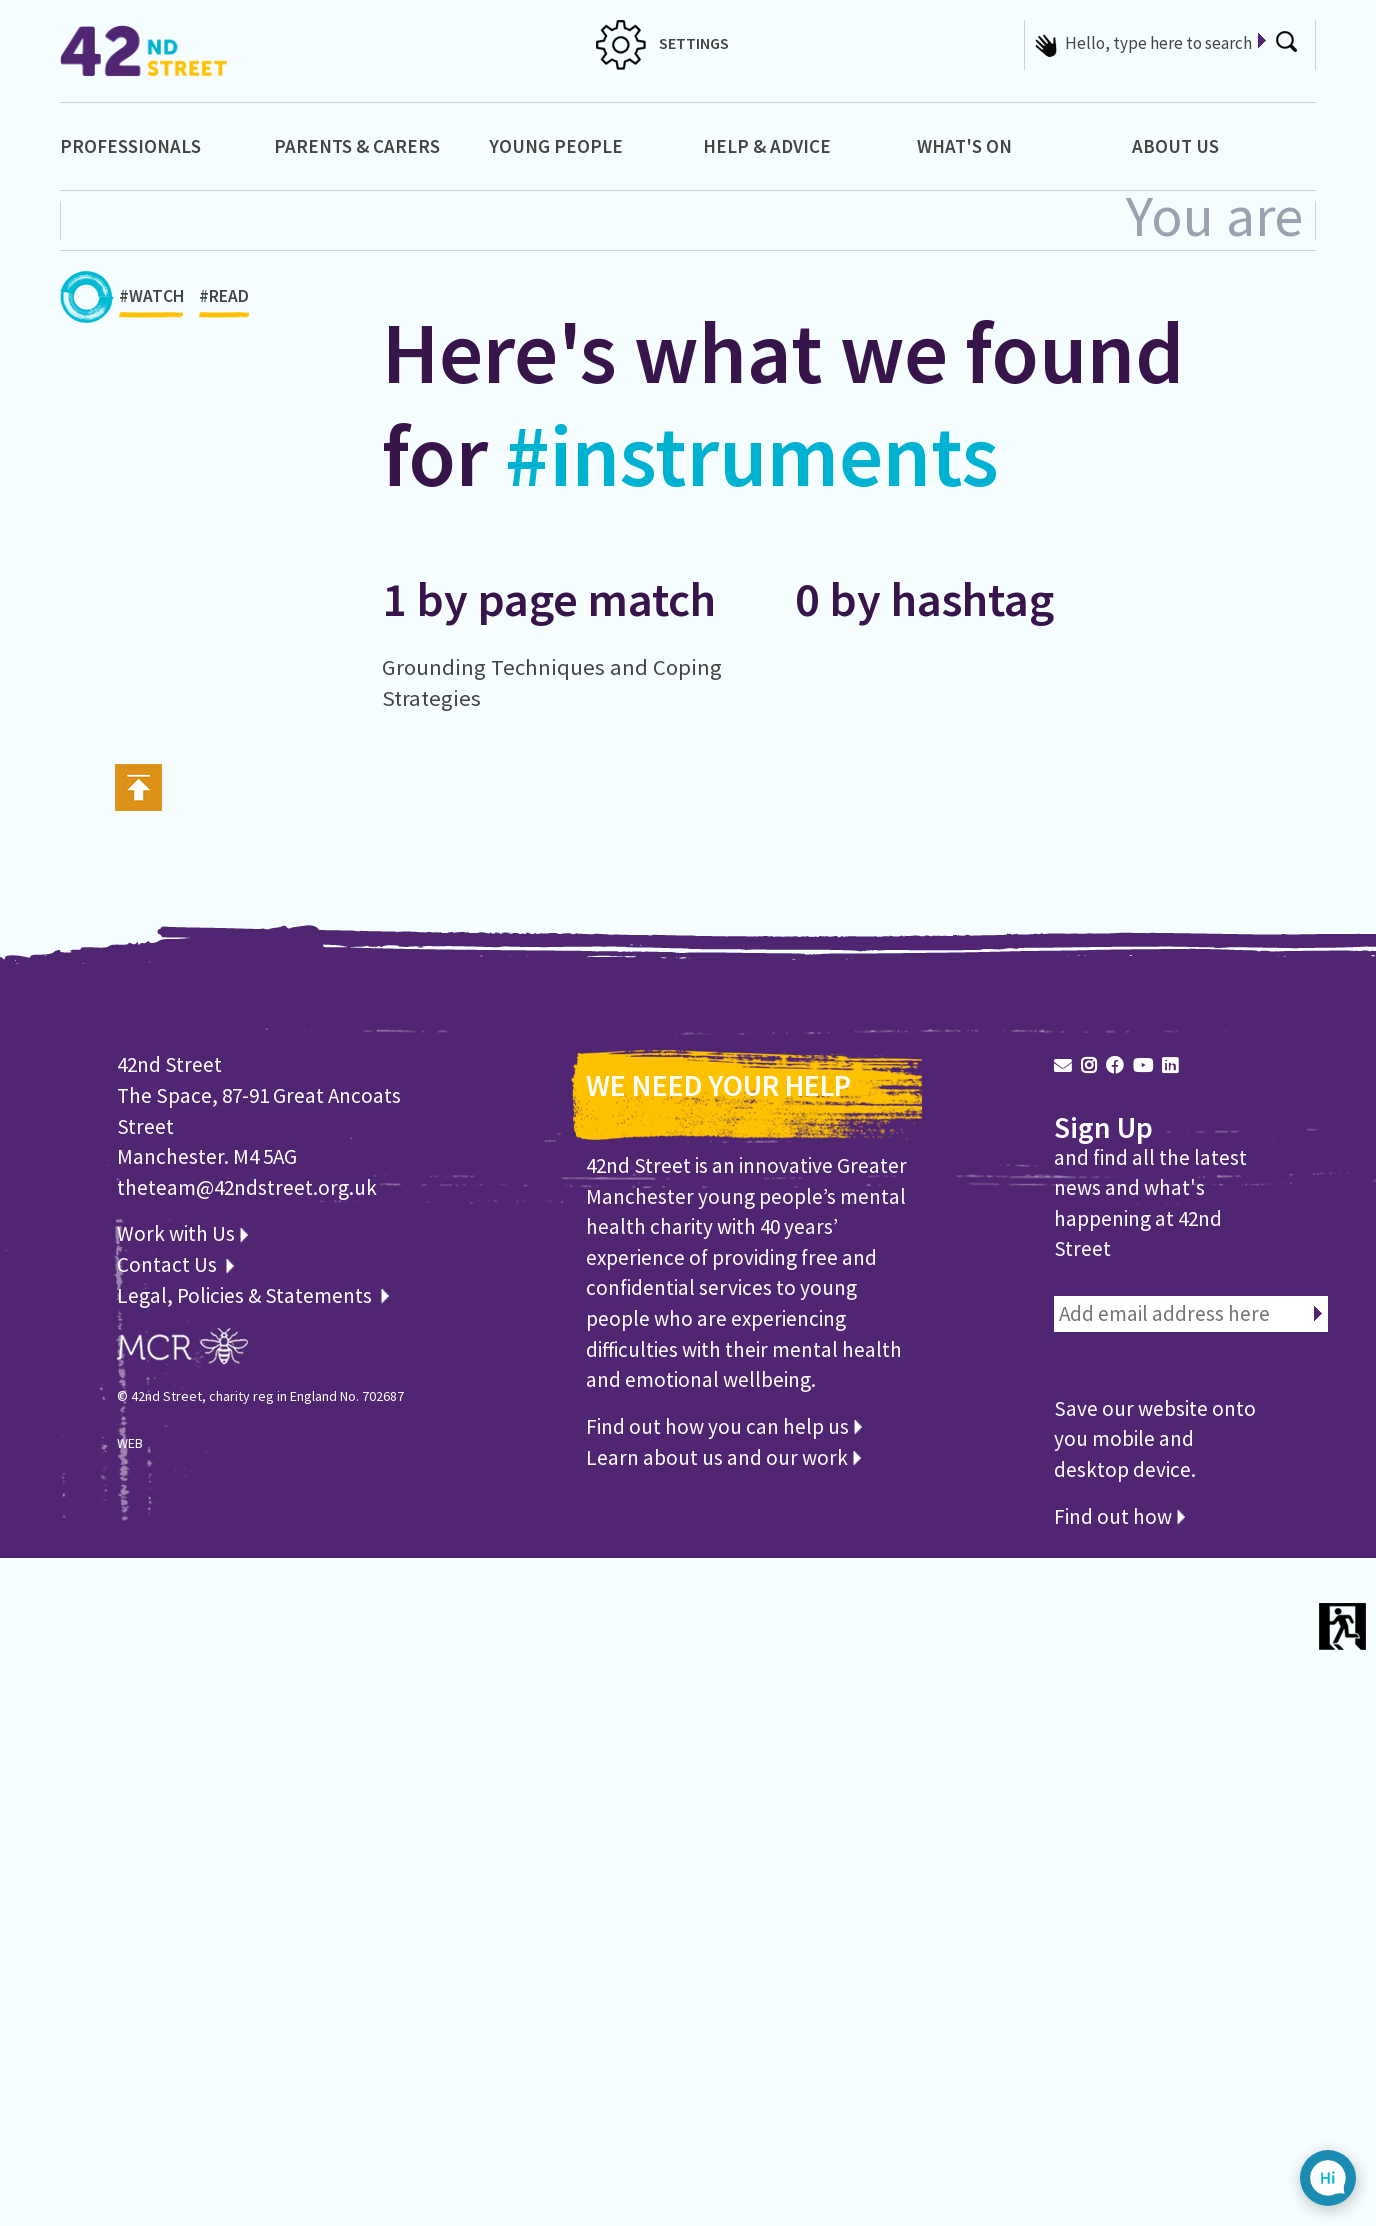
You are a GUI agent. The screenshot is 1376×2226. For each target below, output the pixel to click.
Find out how (1119, 1516)
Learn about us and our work (723, 1457)
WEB (130, 1443)
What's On (964, 146)
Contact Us (169, 1264)
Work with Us (182, 1233)
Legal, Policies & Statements (253, 1295)
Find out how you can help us (724, 1426)
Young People (556, 146)
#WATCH (151, 301)
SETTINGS (662, 43)
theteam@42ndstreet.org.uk (247, 1187)
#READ (224, 301)
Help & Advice (767, 146)
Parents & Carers (357, 146)
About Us (1175, 146)
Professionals (130, 146)
